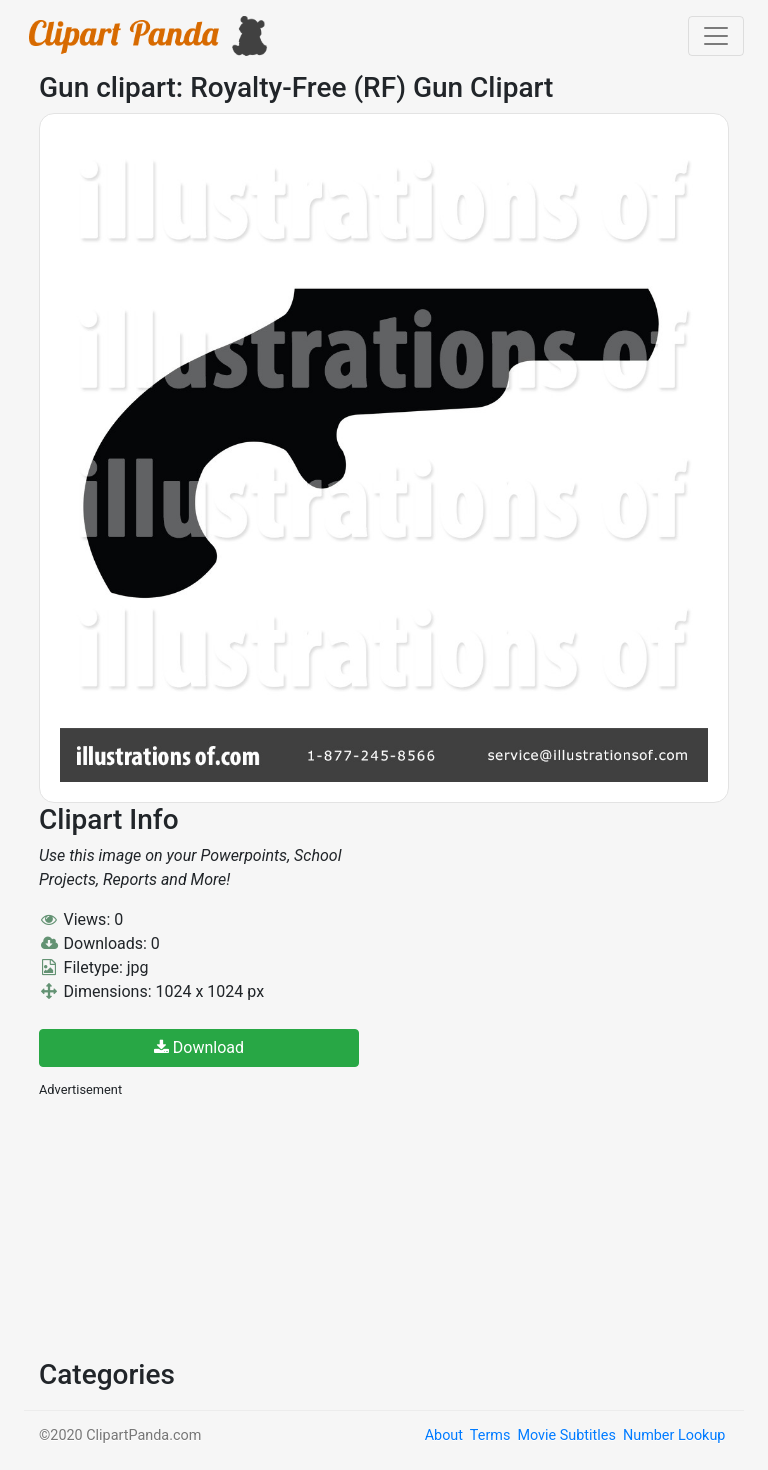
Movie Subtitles (566, 1435)
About (444, 1435)
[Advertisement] (189, 1226)
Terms (490, 1435)
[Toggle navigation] (716, 36)
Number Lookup (674, 1435)
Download (199, 1047)
